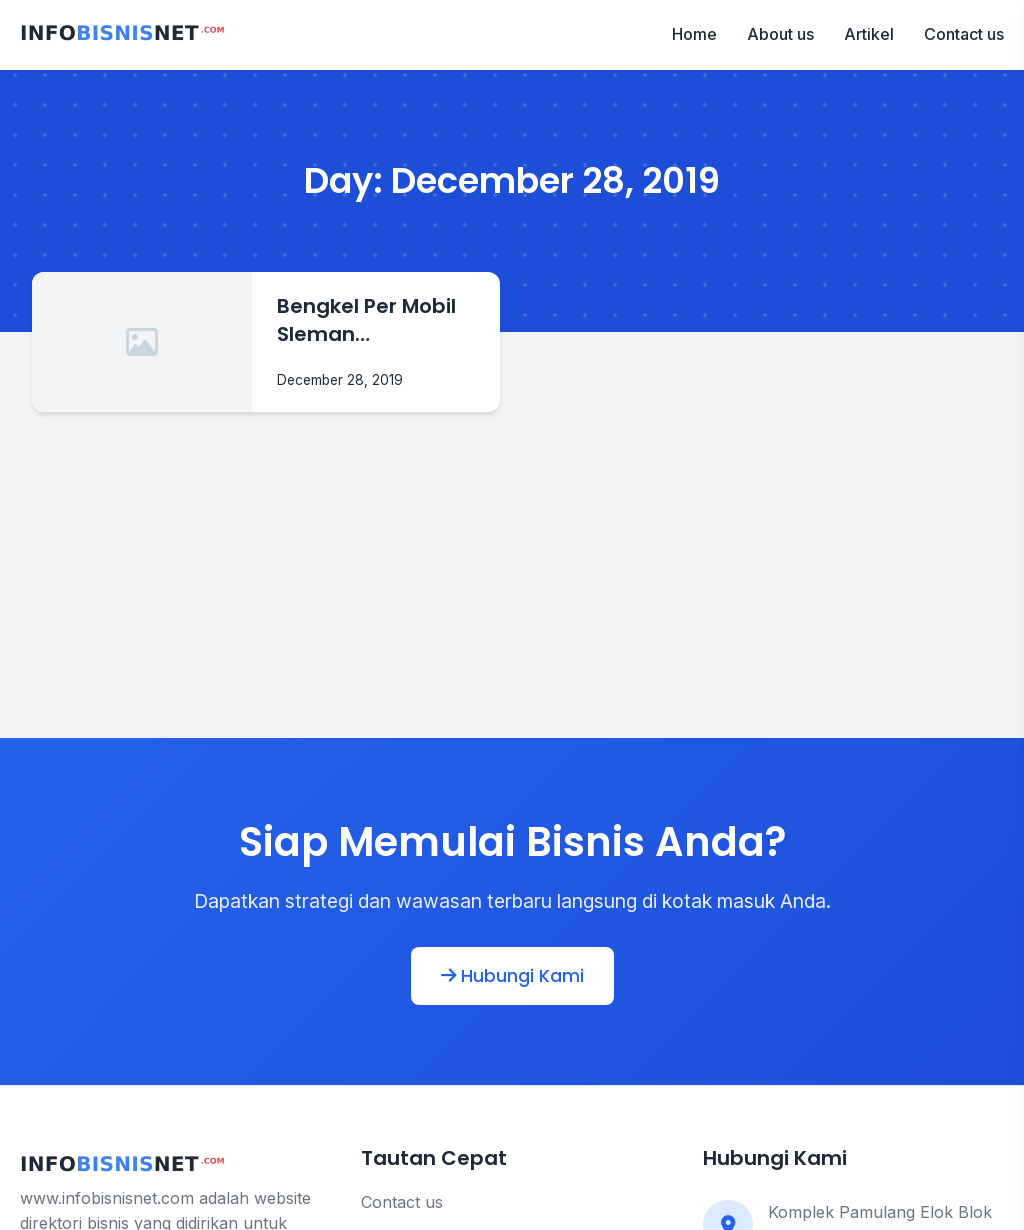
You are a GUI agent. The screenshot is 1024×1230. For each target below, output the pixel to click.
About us (780, 34)
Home (694, 34)
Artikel (869, 34)
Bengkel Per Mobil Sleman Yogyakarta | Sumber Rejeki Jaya (366, 320)
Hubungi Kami (512, 976)
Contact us (964, 34)
